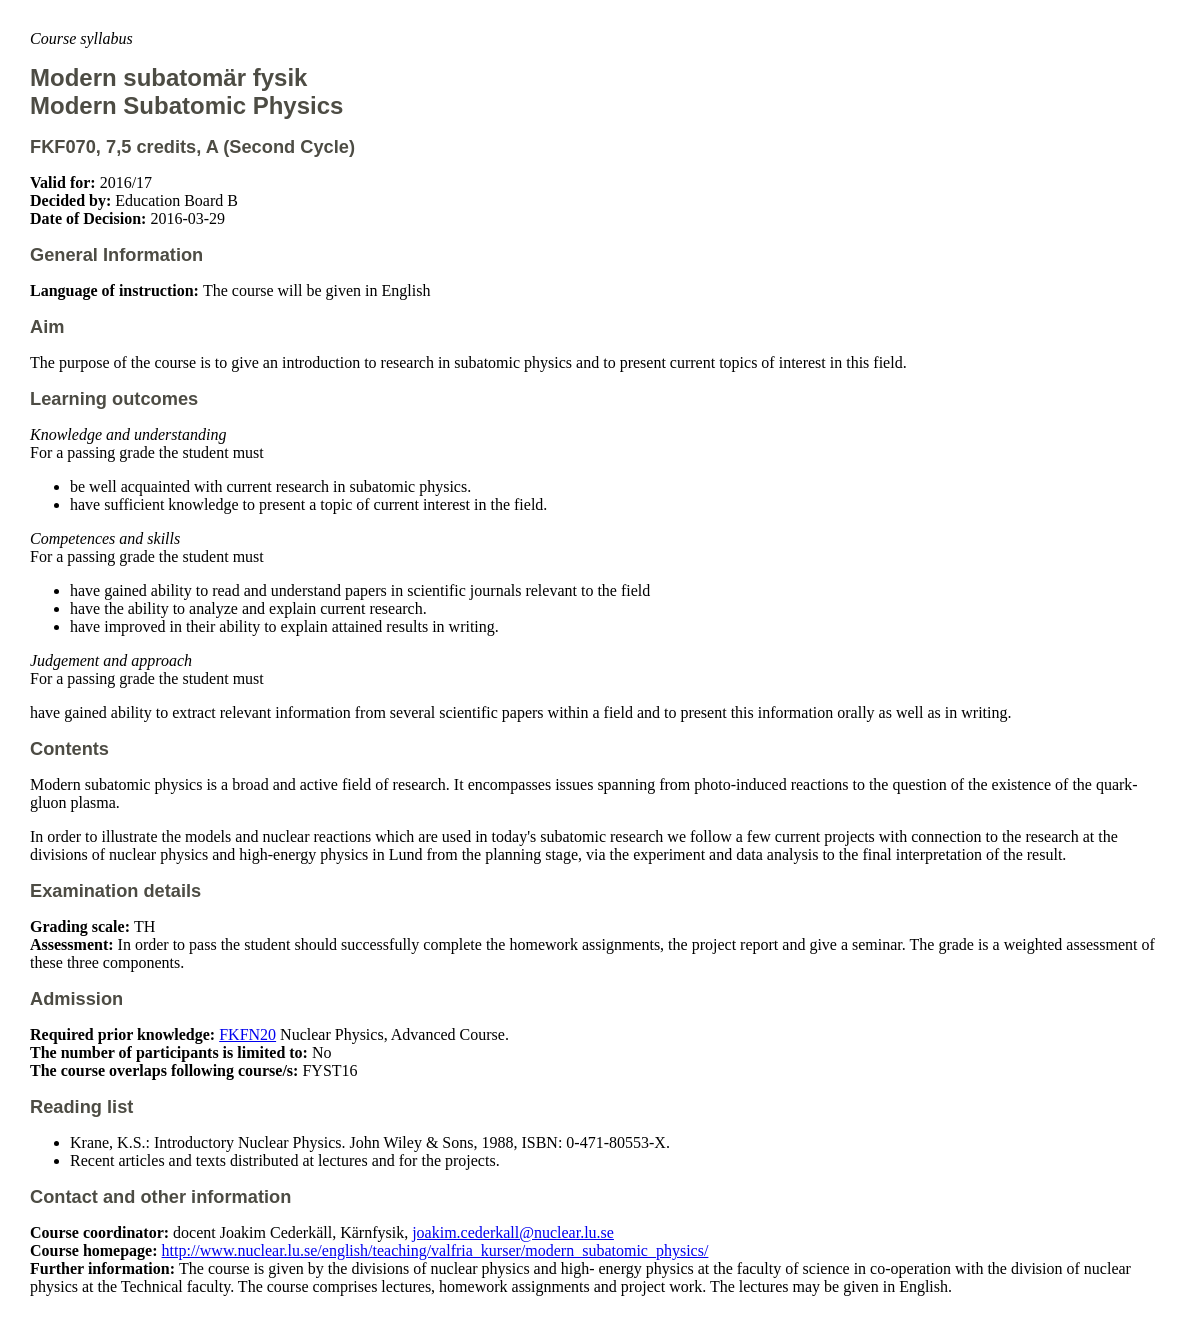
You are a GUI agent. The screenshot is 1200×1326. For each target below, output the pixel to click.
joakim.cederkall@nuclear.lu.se (513, 1232)
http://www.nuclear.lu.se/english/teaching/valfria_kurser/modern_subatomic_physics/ (435, 1250)
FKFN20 (247, 1034)
